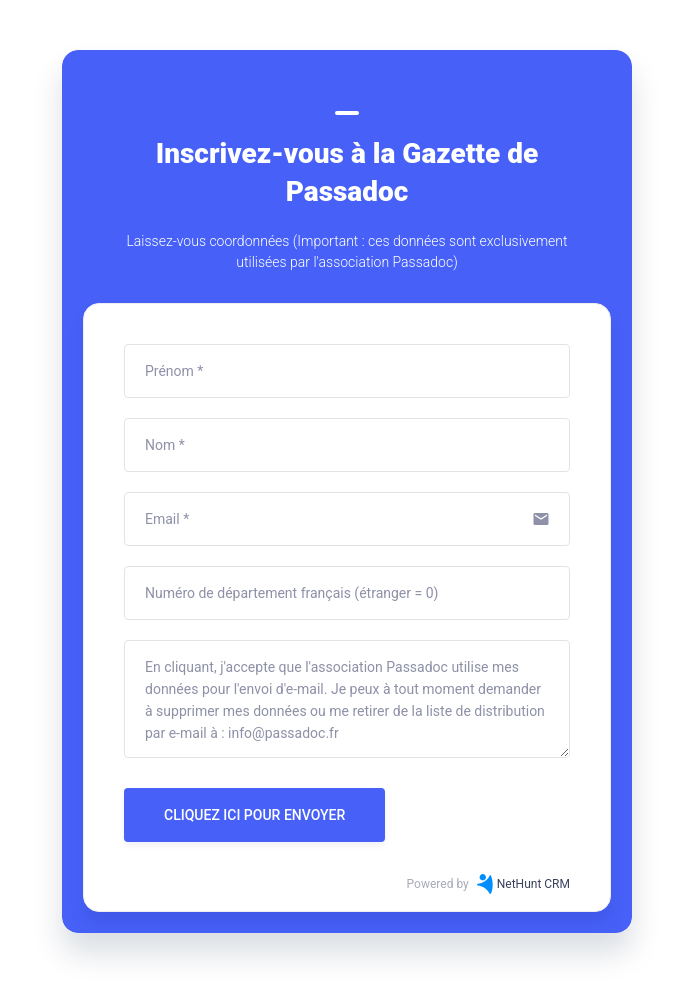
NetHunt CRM (533, 884)
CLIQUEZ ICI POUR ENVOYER (254, 815)
